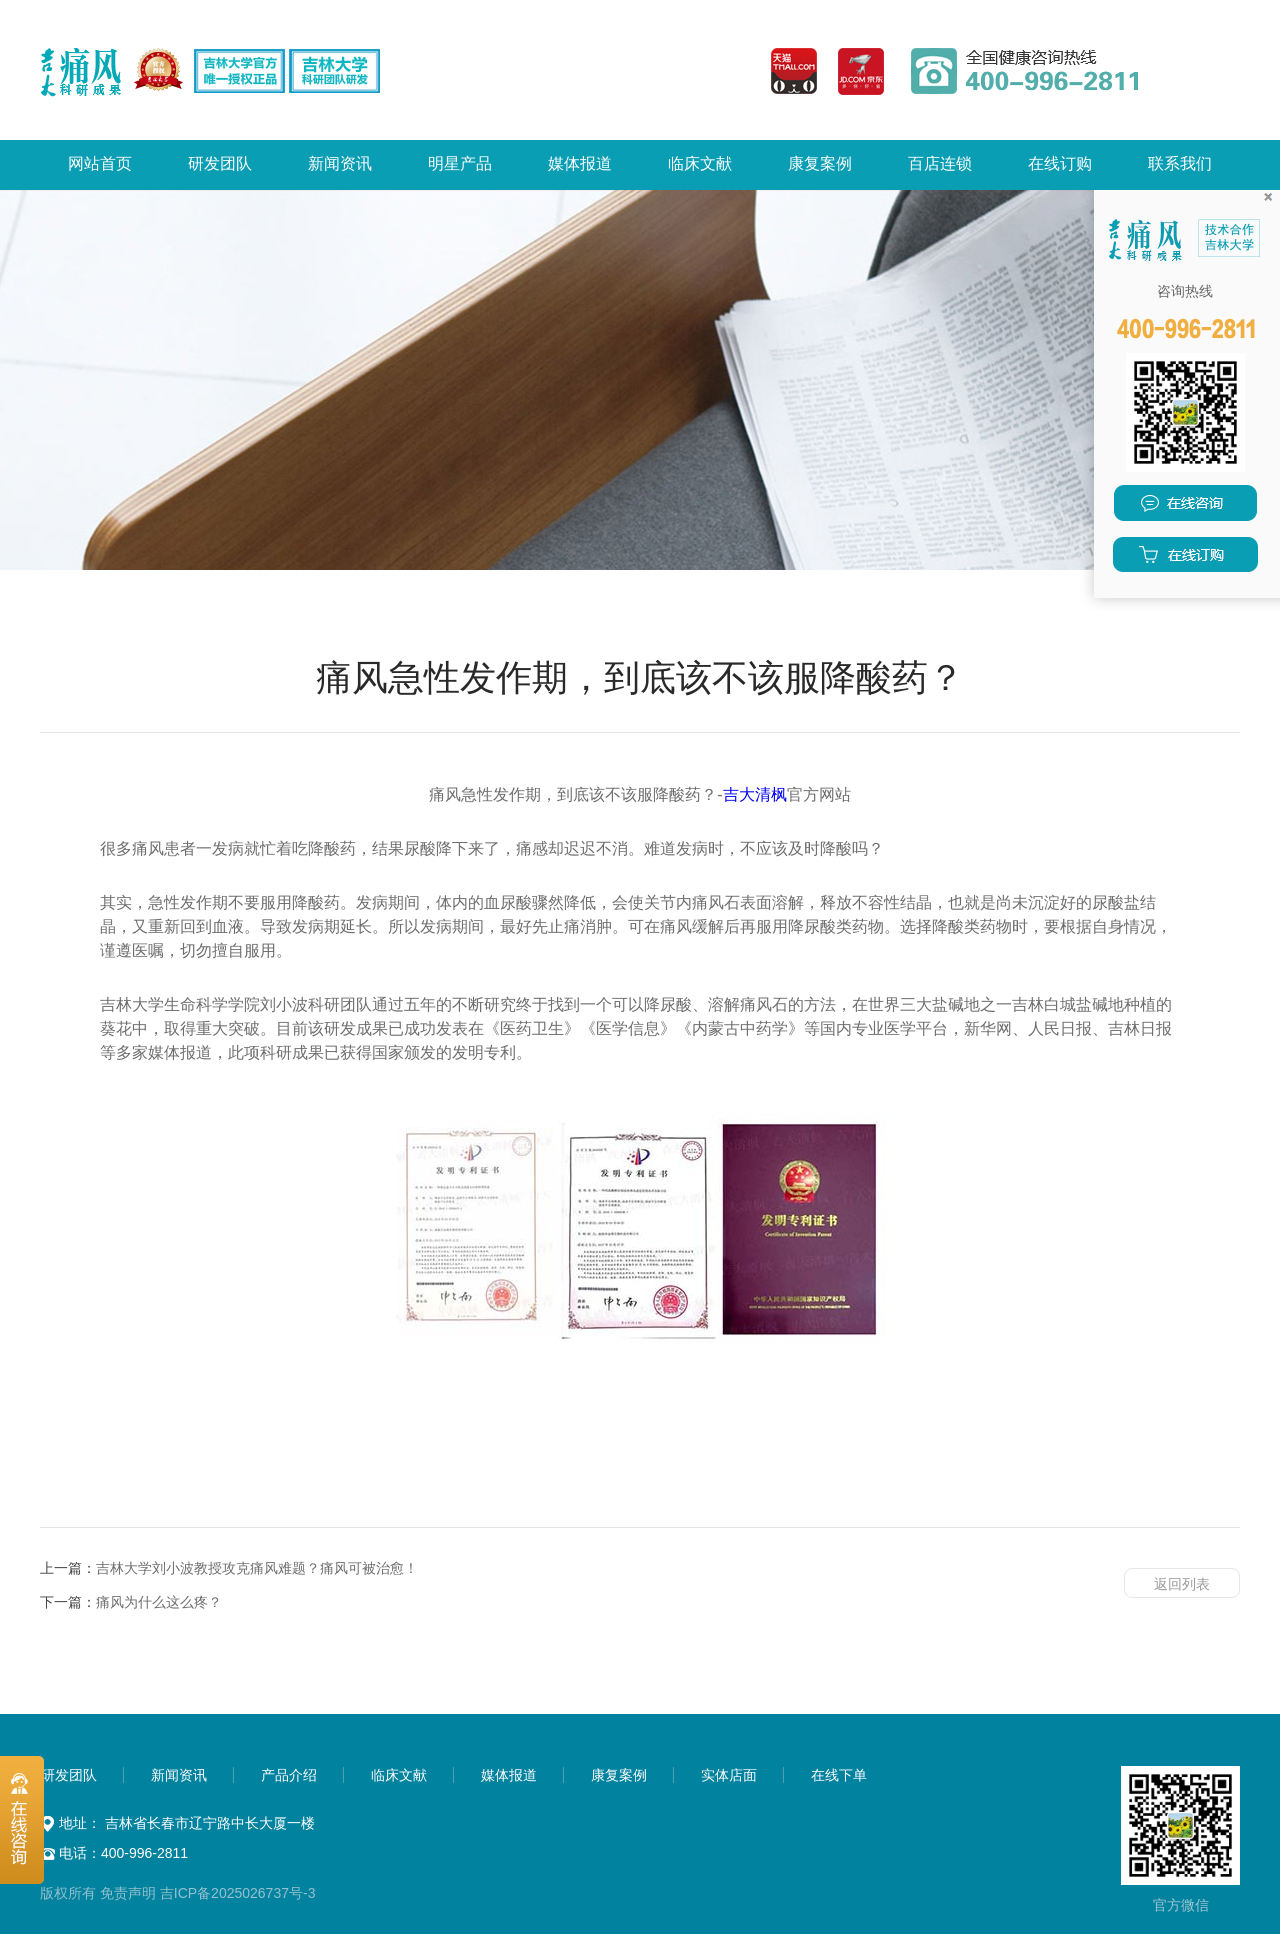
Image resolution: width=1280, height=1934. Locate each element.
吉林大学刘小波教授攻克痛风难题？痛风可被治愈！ (257, 1568)
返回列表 (1182, 1584)
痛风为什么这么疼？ (159, 1602)
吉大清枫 (755, 794)
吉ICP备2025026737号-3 (238, 1893)
